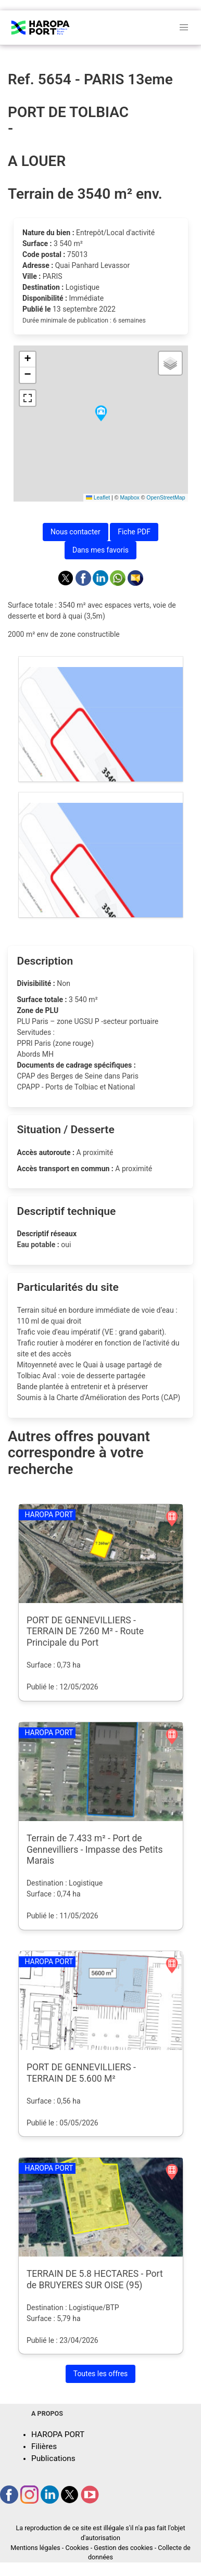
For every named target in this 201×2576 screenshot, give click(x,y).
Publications (53, 2458)
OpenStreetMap (165, 497)
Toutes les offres (100, 2373)
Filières (44, 2446)
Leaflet (98, 497)
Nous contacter (75, 532)
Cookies (77, 2548)
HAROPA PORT (57, 2434)
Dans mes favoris (100, 550)
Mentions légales (35, 2548)
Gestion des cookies (123, 2548)
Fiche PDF (134, 532)
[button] (101, 414)
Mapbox (129, 497)
